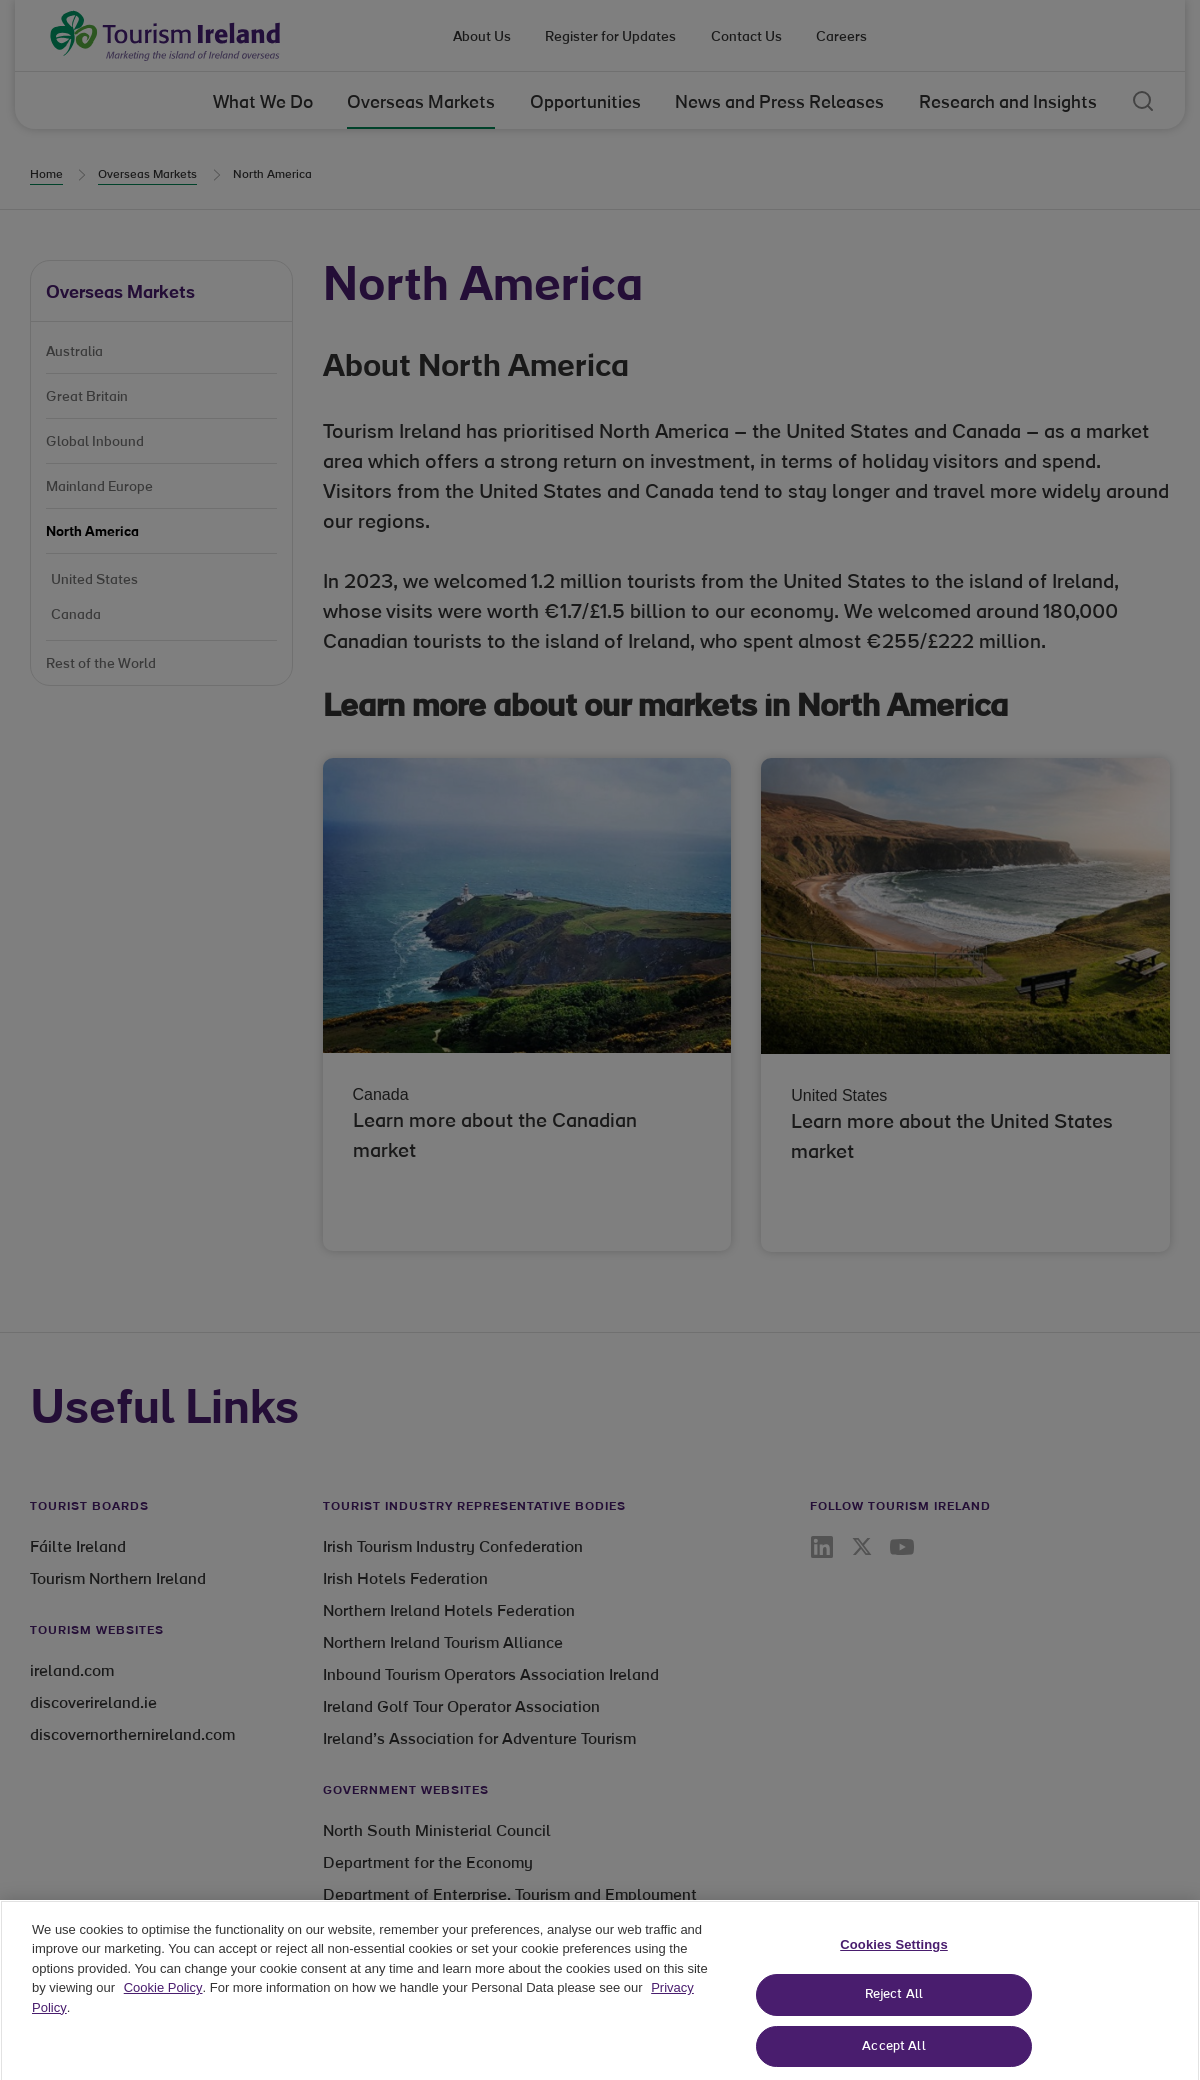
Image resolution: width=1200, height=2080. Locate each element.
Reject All (894, 2008)
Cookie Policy (163, 2001)
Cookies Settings (894, 1957)
